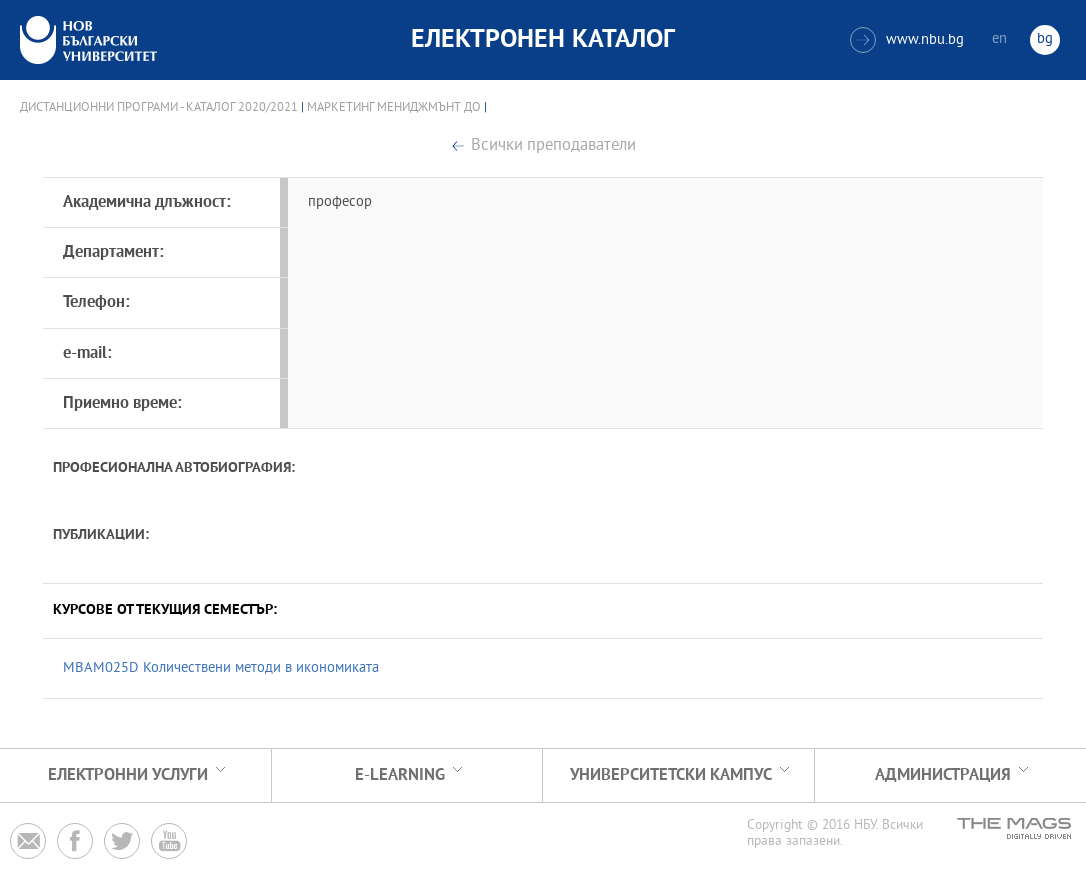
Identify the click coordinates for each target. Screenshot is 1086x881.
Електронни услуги (128, 775)
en (999, 39)
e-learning (400, 775)
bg (1045, 39)
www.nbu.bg (907, 40)
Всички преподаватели (553, 146)
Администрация (943, 775)
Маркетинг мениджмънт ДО (394, 108)
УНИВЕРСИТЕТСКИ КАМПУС (671, 775)
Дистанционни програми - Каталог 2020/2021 (159, 108)
